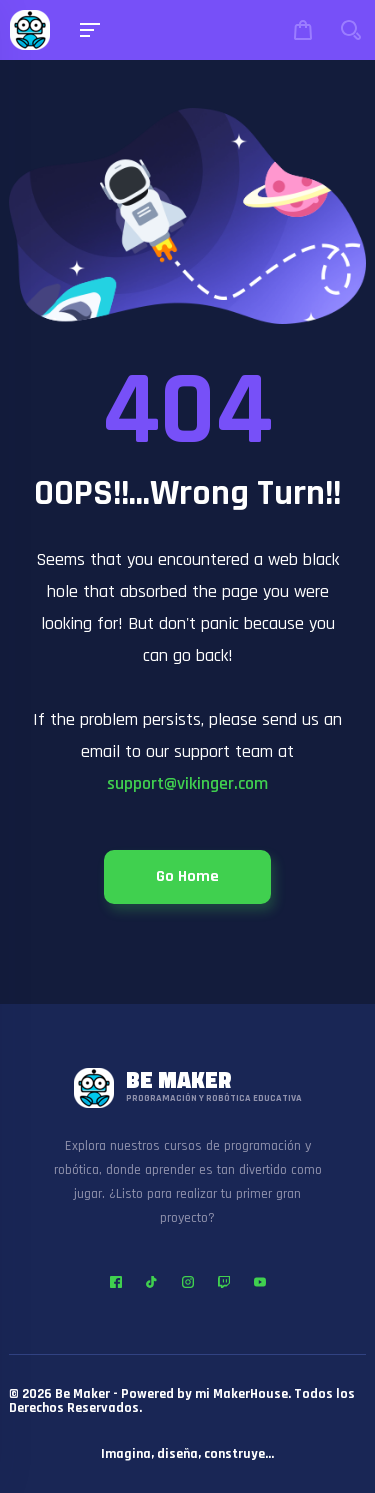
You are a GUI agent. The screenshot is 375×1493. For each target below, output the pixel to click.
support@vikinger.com (187, 783)
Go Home (187, 876)
